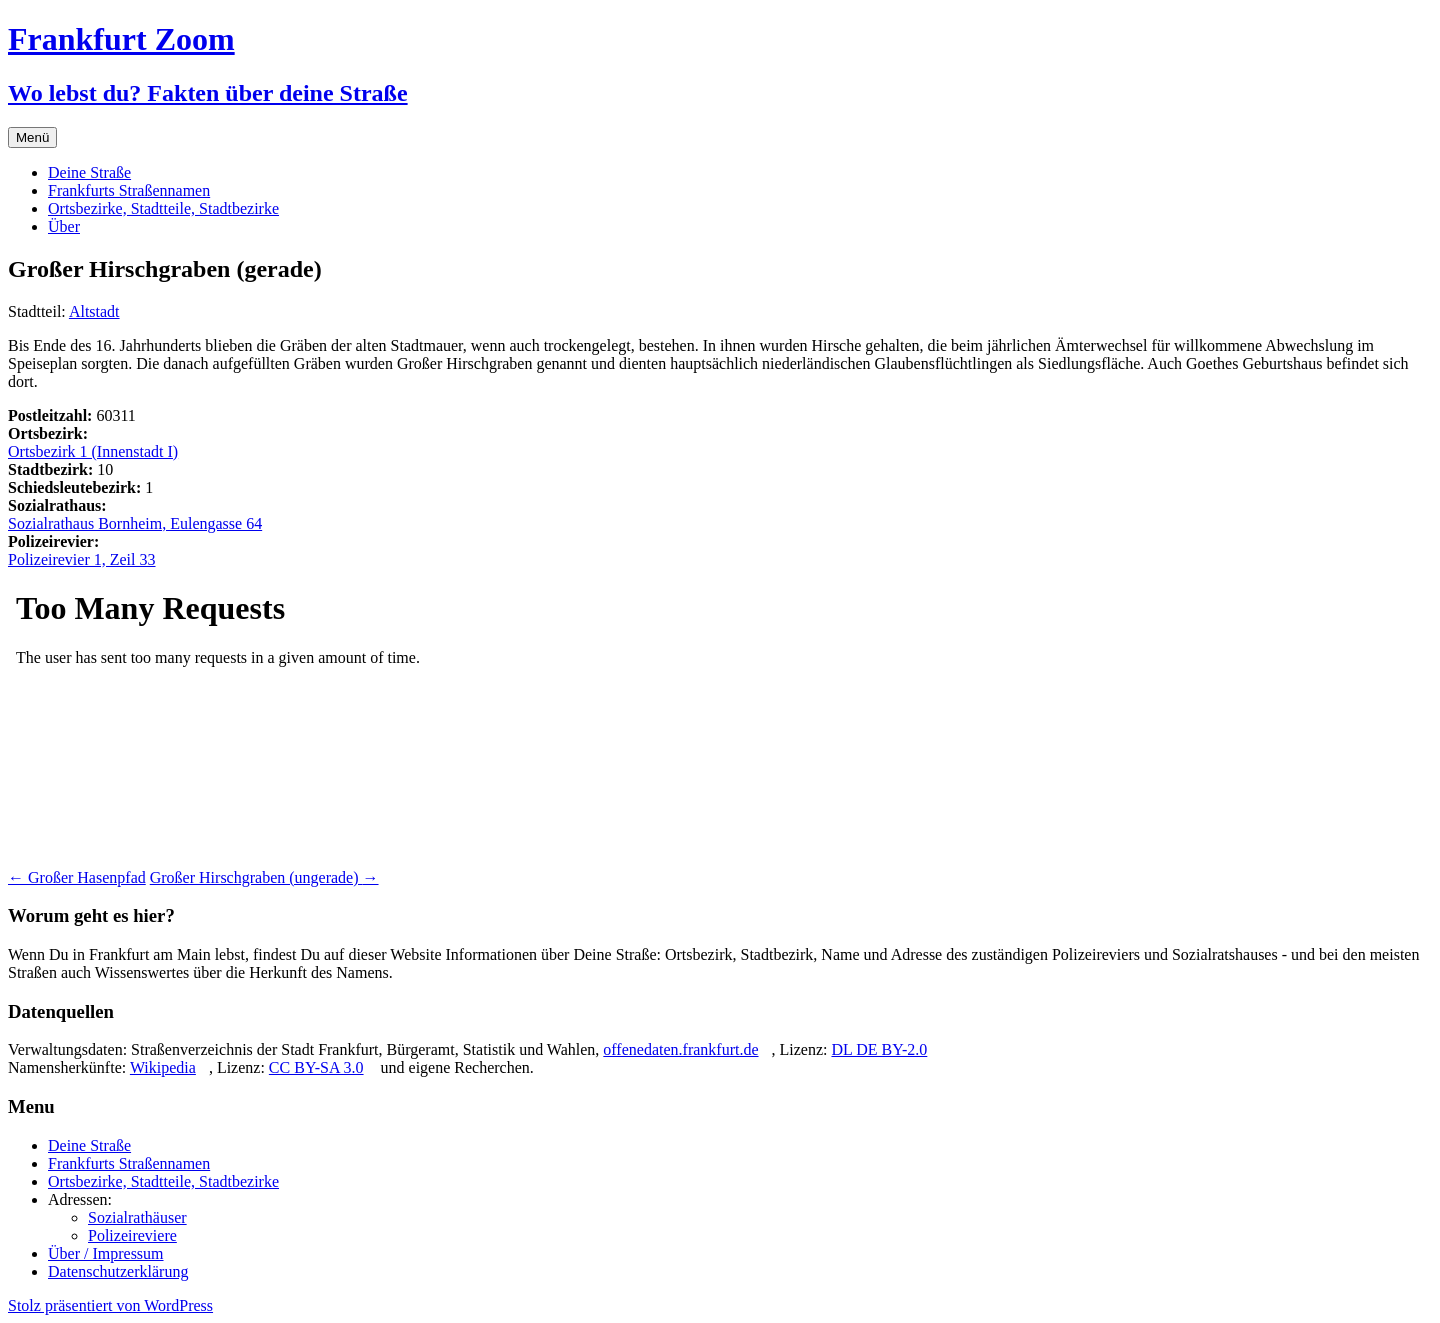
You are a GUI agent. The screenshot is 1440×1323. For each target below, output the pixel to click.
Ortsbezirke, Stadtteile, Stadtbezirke (163, 208)
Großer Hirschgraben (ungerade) (264, 877)
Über (64, 226)
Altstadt (94, 311)
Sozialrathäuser (137, 1217)
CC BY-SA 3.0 (316, 1067)
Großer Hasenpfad (77, 877)
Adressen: (80, 1199)
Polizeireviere (132, 1235)
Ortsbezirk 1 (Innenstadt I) (93, 451)
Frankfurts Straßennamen (129, 190)
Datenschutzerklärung (118, 1271)
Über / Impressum (106, 1253)
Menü (32, 137)
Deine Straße (89, 172)
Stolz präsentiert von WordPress (110, 1305)
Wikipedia (163, 1067)
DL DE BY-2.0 (879, 1049)
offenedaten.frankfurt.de (680, 1049)
